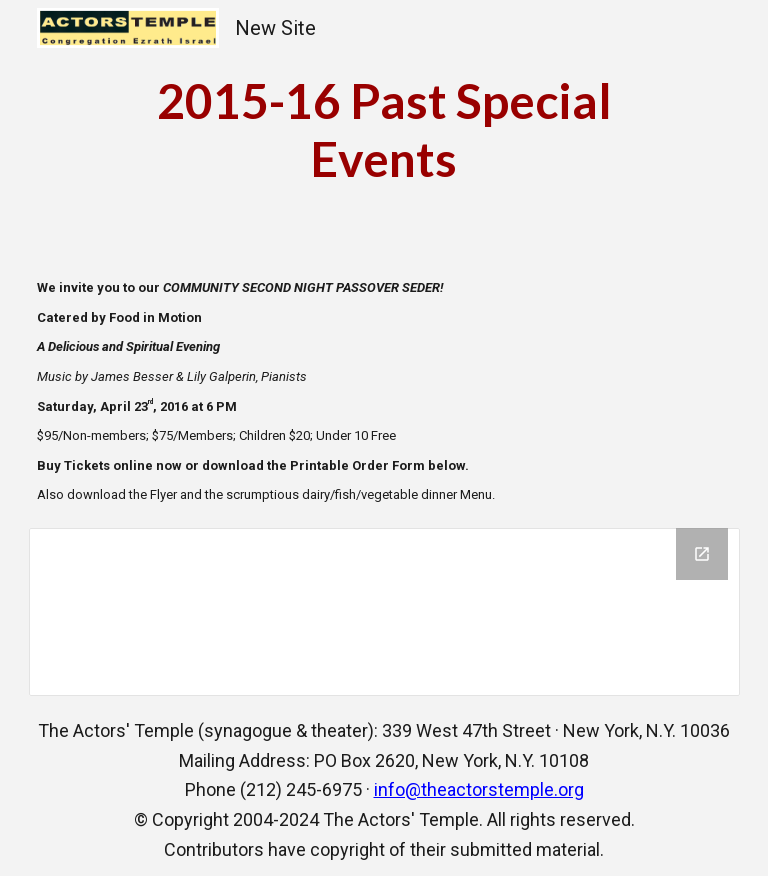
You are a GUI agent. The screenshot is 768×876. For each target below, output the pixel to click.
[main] (384, 129)
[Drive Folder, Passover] (384, 612)
